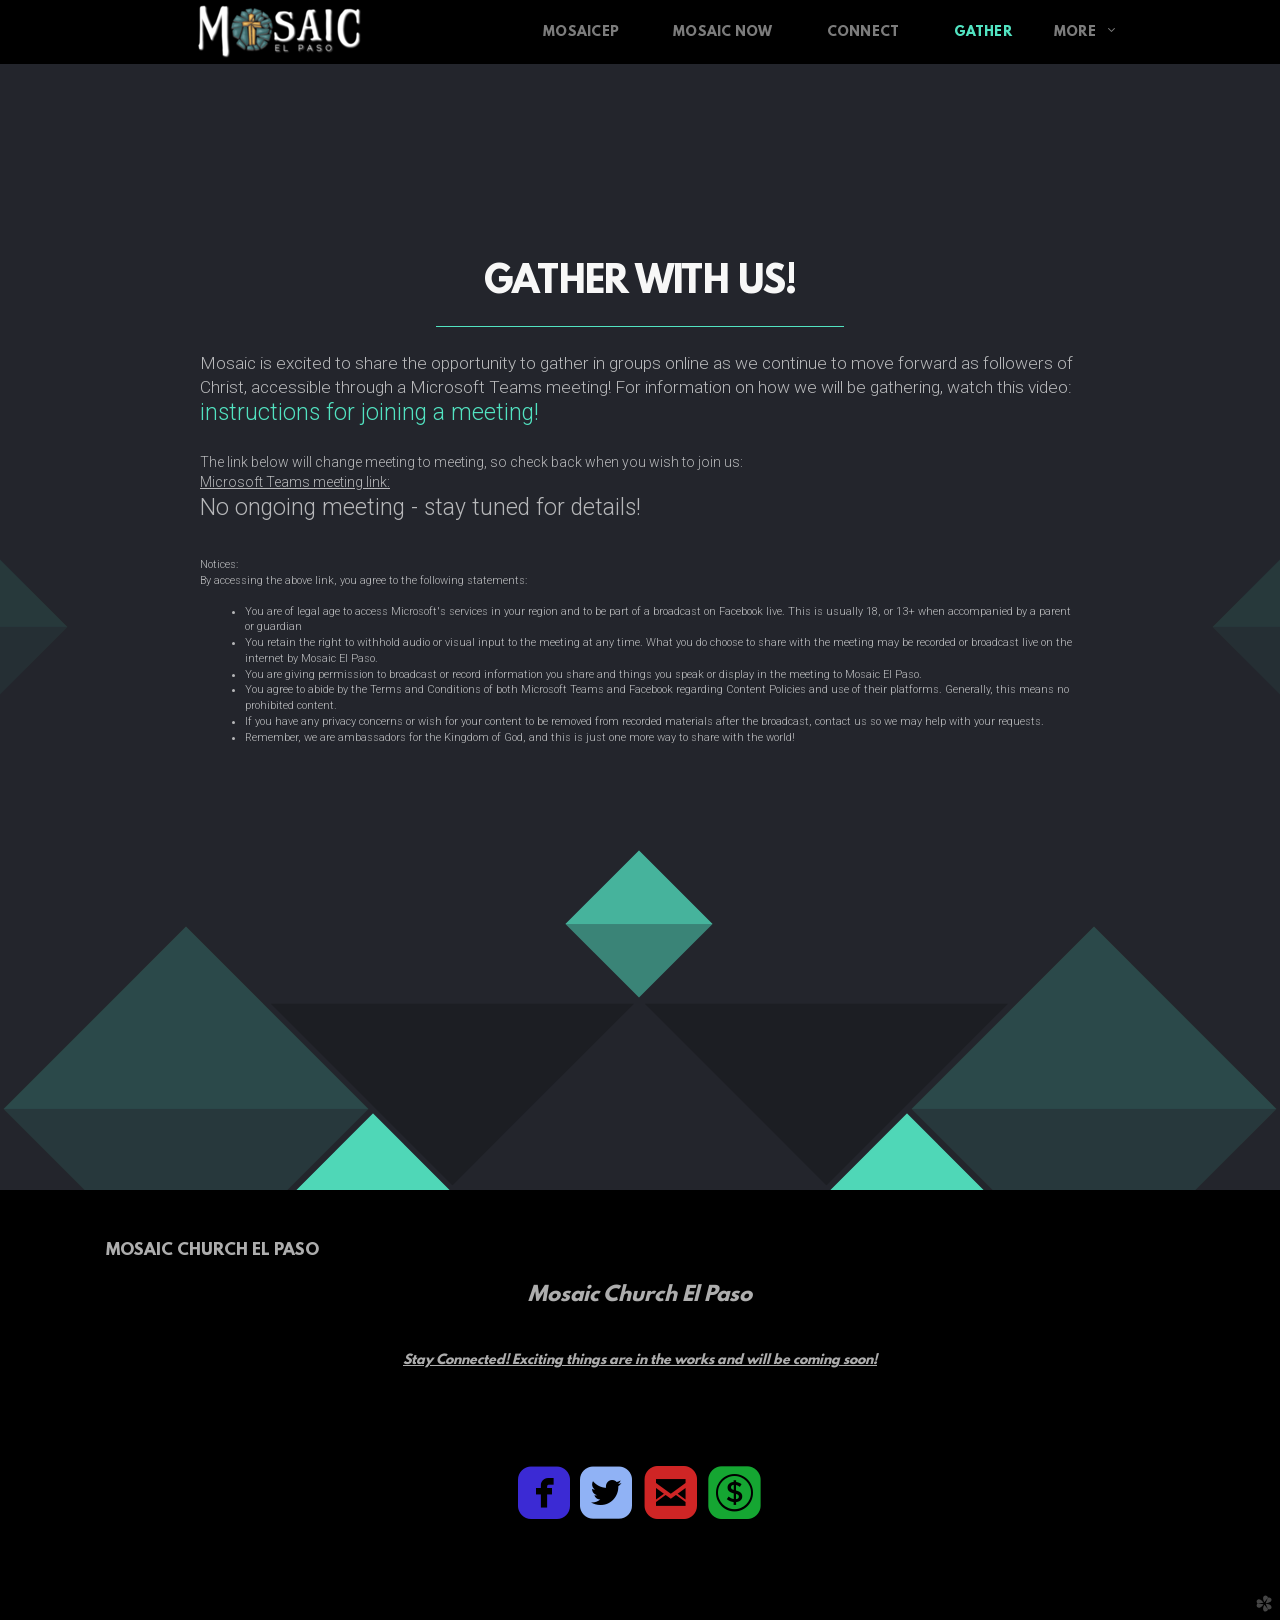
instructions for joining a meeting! (369, 412)
